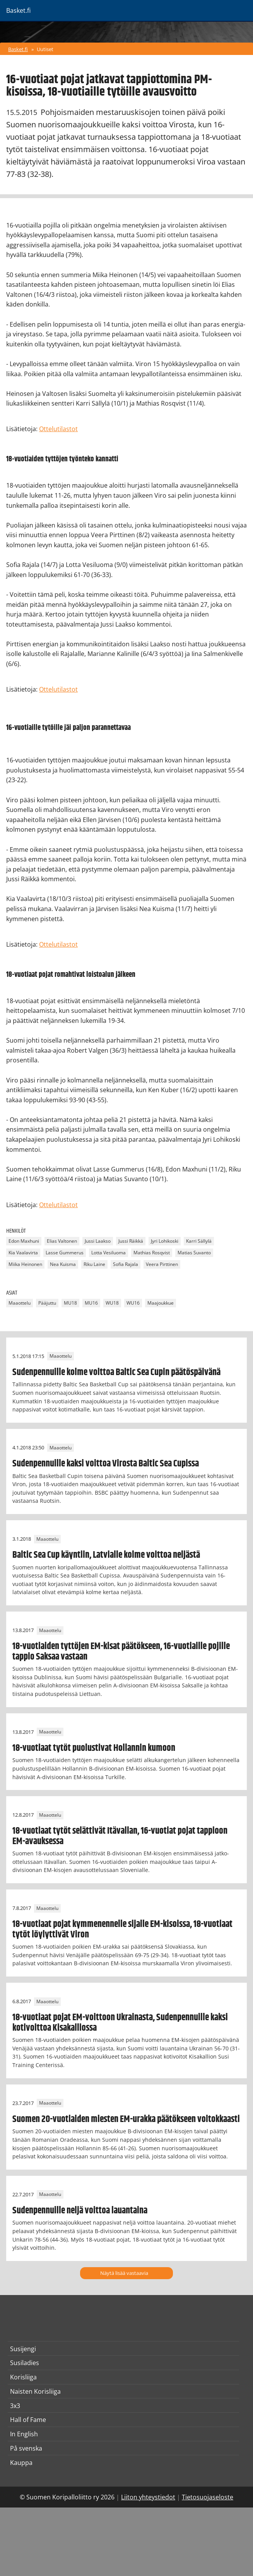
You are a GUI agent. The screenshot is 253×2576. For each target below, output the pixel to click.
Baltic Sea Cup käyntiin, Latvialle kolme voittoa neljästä (106, 1555)
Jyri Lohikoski (164, 1241)
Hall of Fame (28, 2419)
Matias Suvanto (194, 1252)
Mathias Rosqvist (151, 1252)
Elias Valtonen (62, 1241)
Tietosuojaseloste (207, 2497)
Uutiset (45, 49)
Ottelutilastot (58, 429)
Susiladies (24, 2362)
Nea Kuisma (63, 1264)
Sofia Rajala (125, 1264)
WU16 (133, 1303)
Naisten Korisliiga (35, 2391)
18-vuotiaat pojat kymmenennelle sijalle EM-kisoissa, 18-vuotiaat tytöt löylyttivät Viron (122, 1929)
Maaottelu (20, 1303)
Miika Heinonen (25, 1264)
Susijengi (23, 2349)
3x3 (15, 2405)
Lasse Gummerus (65, 1252)
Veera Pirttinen (162, 1264)
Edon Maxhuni (24, 1241)
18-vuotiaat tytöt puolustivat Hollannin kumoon (93, 1748)
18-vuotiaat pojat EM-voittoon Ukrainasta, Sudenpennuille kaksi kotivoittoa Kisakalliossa (120, 2023)
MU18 (70, 1303)
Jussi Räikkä (130, 1241)
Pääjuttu (47, 1303)
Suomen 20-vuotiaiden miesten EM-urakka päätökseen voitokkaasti (126, 2119)
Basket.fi (18, 49)
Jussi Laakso (98, 1241)
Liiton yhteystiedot (148, 2497)
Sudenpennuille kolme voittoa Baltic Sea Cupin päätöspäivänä (116, 1372)
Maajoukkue (160, 1303)
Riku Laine (94, 1264)
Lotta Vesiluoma (108, 1252)
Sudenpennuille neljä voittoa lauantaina (79, 2211)
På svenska (26, 2448)
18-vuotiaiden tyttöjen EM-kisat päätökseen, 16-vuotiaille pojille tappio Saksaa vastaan (121, 1651)
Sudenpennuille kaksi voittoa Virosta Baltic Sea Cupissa (105, 1464)
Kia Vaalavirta (23, 1252)
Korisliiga (23, 2377)
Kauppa (21, 2462)
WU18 (112, 1303)
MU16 (91, 1303)
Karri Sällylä (199, 1241)
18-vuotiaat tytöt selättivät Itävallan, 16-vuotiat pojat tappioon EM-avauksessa (119, 1836)
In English (24, 2434)
